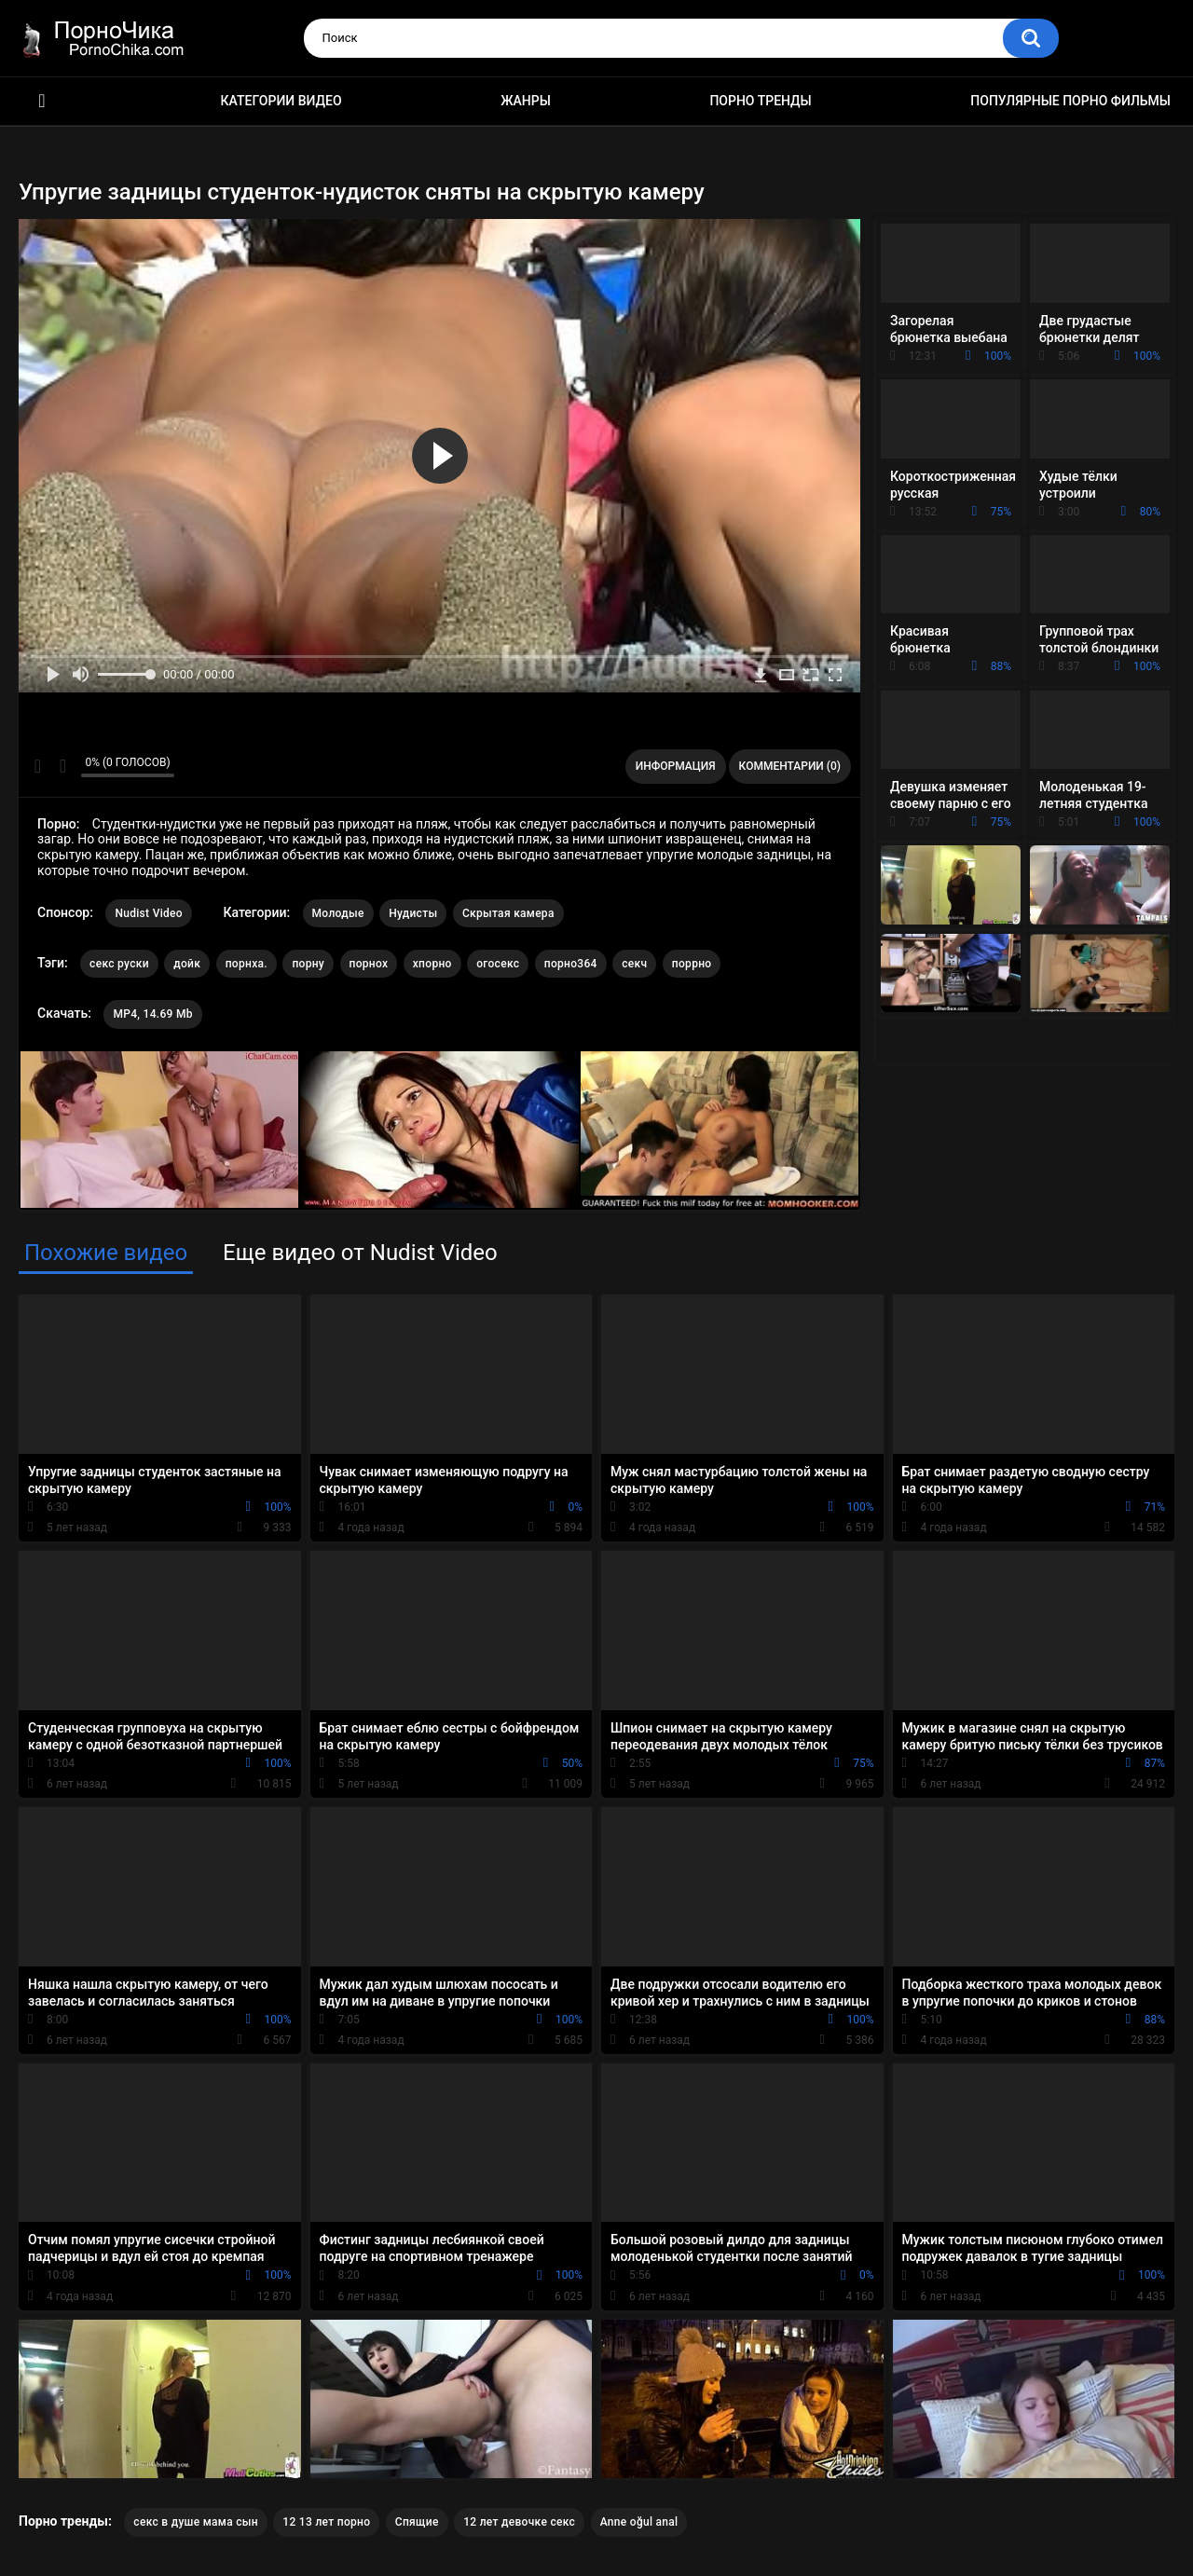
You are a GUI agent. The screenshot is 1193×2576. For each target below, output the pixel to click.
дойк (186, 963)
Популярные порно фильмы (1070, 100)
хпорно (432, 963)
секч (634, 963)
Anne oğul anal (639, 2521)
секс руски (119, 963)
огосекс (497, 963)
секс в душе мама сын (195, 2521)
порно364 (570, 963)
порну (308, 963)
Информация (676, 766)
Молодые (338, 913)
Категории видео (281, 100)
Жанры (526, 100)
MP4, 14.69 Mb (152, 1014)
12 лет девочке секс (519, 2521)
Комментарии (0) (790, 766)
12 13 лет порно (326, 2521)
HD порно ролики (42, 101)
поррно (692, 963)
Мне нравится (38, 766)
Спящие (417, 2521)
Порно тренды (760, 100)
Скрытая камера (508, 913)
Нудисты (413, 913)
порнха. (246, 963)
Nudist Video (149, 913)
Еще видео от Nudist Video (360, 1253)
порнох (369, 963)
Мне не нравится (62, 766)
